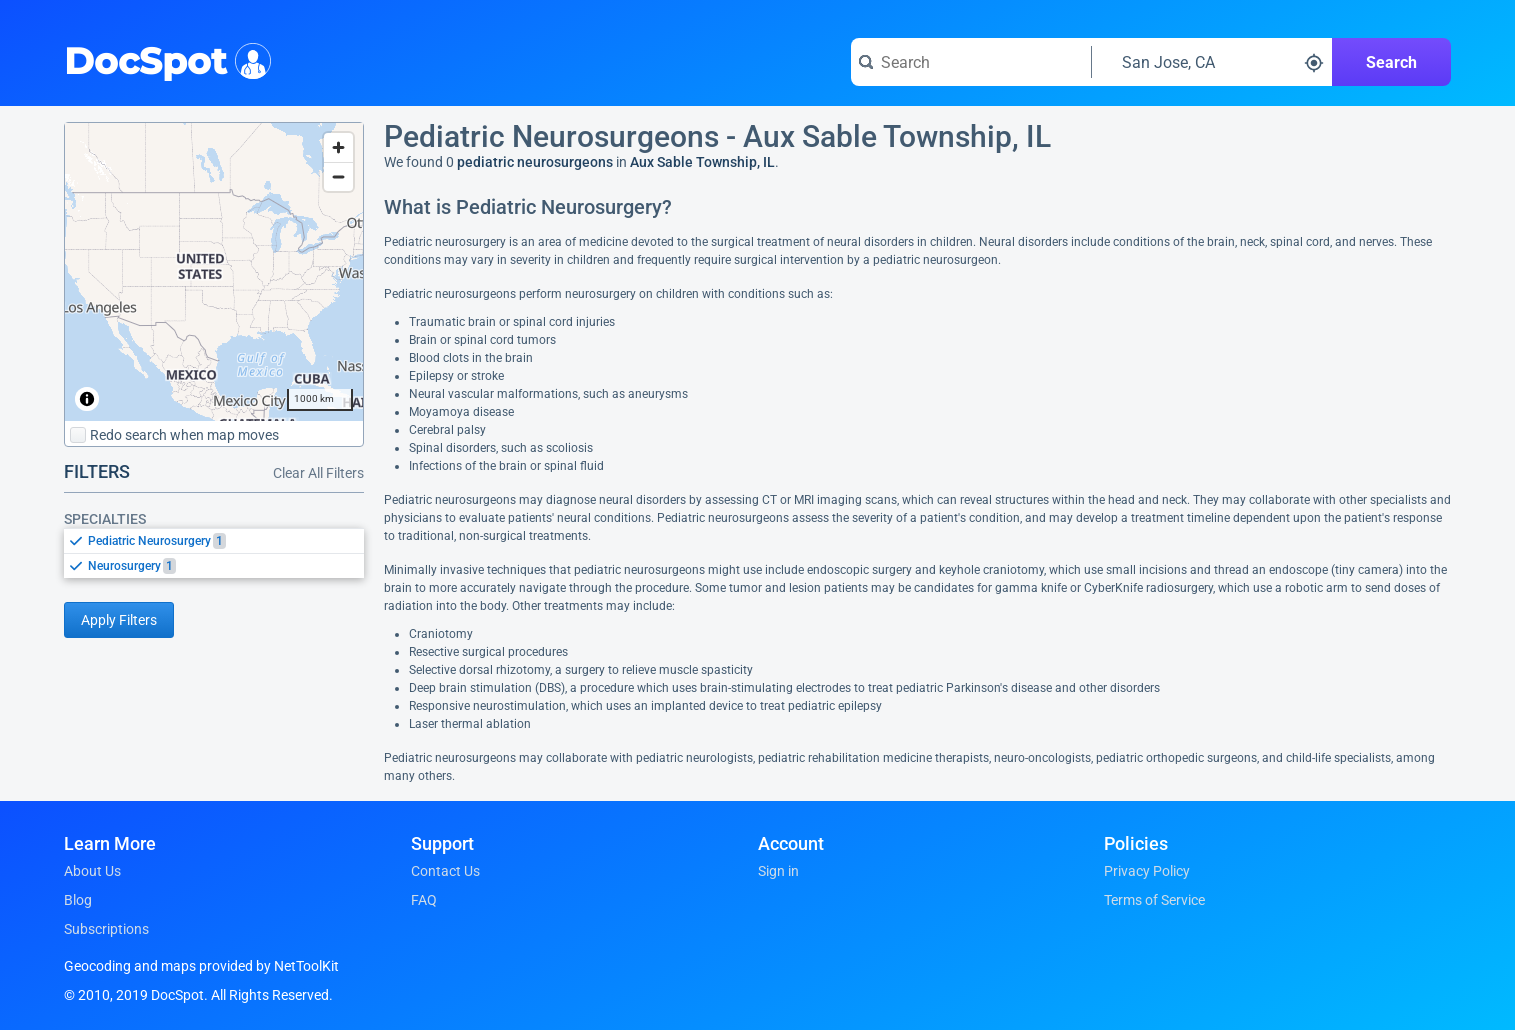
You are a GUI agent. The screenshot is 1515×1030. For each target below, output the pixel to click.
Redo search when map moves (174, 435)
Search (1391, 62)
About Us (92, 871)
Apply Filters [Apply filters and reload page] (119, 620)
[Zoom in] (338, 147)
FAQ (424, 900)
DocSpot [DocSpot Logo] (163, 59)
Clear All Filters (318, 473)
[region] (214, 272)
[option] (226, 541)
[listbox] (214, 553)
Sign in (778, 871)
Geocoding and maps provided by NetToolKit (201, 966)
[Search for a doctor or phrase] (971, 62)
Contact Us (445, 871)
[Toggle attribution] (87, 399)
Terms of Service (1154, 900)
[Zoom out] (338, 176)
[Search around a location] (1212, 62)
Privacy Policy (1147, 871)
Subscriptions (106, 929)
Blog (78, 900)
